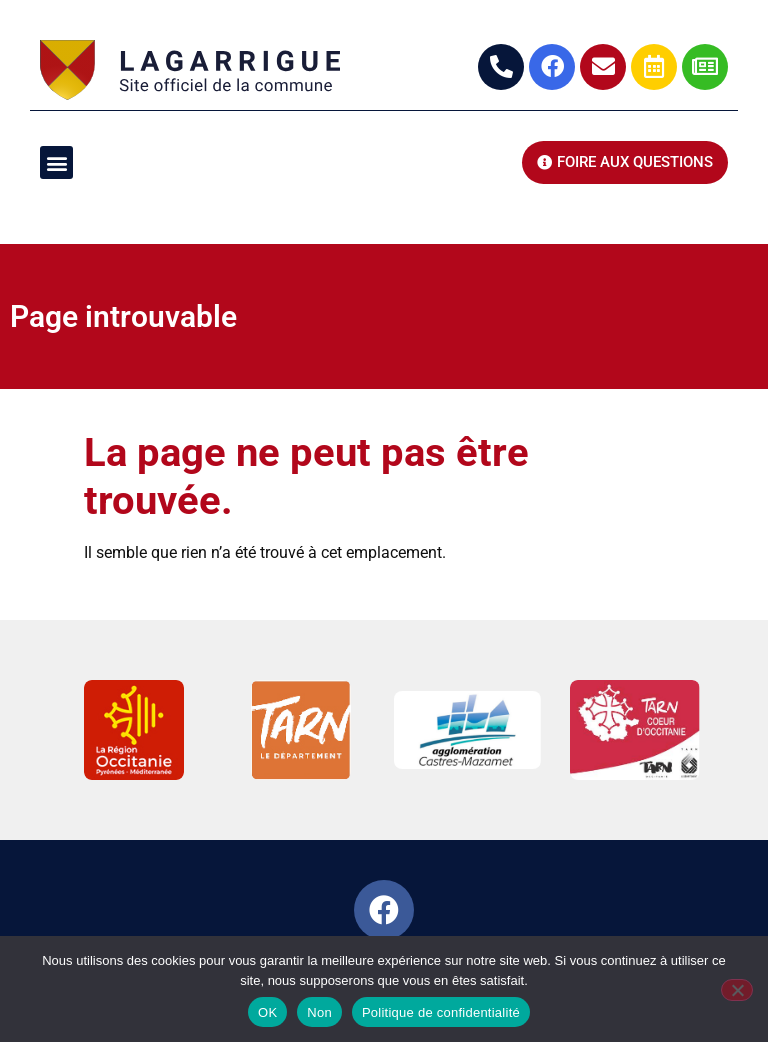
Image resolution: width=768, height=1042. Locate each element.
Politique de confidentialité (441, 1012)
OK (267, 1012)
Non (319, 1012)
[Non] (737, 990)
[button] (56, 162)
